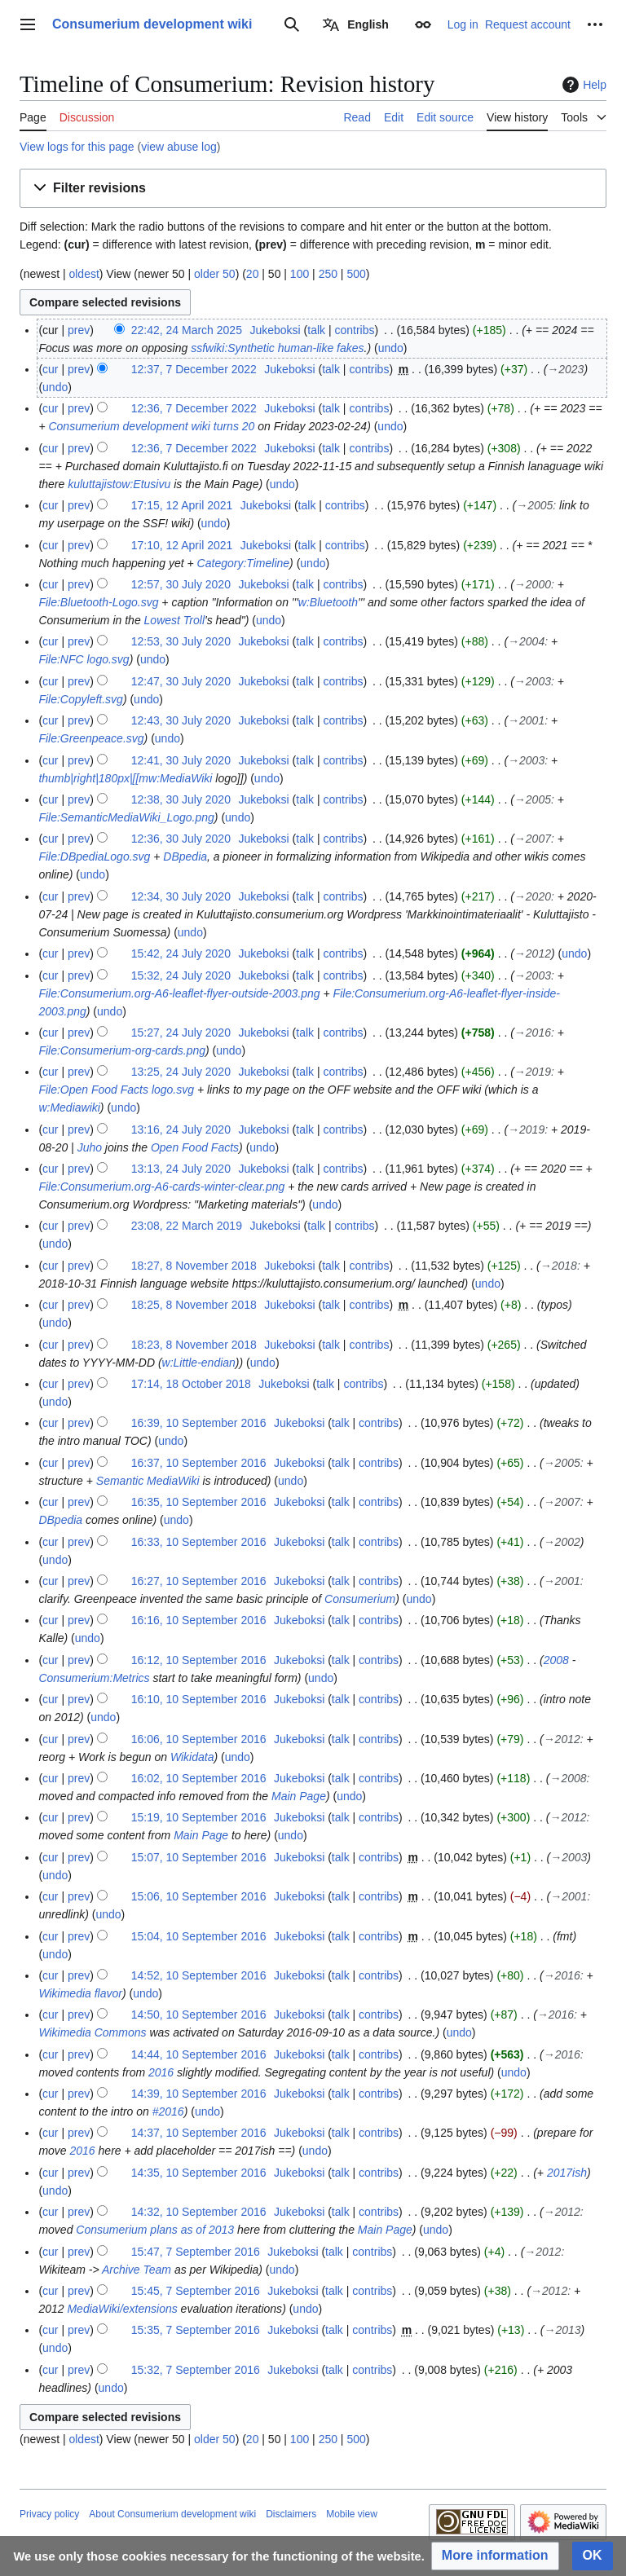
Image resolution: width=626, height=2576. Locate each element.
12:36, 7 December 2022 (194, 408)
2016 (161, 2072)
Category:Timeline (243, 563)
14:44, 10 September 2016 (199, 2054)
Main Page (298, 1796)
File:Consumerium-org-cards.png (121, 1050)
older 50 (215, 273)
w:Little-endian (199, 1362)
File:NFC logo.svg (83, 659)
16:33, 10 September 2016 (199, 1541)
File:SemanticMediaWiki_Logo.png (126, 817)
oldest (83, 273)
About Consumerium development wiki (172, 2514)
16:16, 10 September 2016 (199, 1620)
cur (50, 369)
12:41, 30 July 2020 (181, 760)
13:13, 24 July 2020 (181, 1168)
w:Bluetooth (328, 602)
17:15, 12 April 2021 (182, 505)
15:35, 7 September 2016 (195, 2329)
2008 (556, 1660)
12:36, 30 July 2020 (181, 838)
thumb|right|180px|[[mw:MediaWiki (125, 778)
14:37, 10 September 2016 (199, 2132)
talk (316, 330)
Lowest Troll (174, 620)
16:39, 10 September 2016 (199, 1422)
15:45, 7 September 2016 (195, 2290)
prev (79, 330)
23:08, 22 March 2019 (186, 1225)
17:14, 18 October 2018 (191, 1383)
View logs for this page (77, 146)
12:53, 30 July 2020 (181, 641)
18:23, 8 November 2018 (194, 1344)
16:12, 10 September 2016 (199, 1660)
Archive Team (136, 2269)
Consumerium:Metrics (93, 1677)
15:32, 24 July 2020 (181, 975)
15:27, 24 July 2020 (181, 1032)
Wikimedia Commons (92, 2032)
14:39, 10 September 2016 (199, 2093)
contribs (354, 330)
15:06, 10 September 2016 (199, 1896)
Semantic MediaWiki (148, 1480)
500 (355, 273)
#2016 (168, 2111)
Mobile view (351, 2514)
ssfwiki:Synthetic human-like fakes (277, 347)
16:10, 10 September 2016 (199, 1699)
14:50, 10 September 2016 (199, 2014)
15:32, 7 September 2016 (195, 2369)
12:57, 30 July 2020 (181, 584)
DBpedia (185, 856)
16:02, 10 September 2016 (199, 1778)
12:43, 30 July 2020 (181, 720)
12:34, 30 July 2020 (181, 896)
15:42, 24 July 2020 (181, 953)
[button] (313, 189)
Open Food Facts (195, 1147)
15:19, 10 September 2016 (199, 1817)
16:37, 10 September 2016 (199, 1462)
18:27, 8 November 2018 (194, 1265)
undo (390, 347)
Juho (89, 1147)
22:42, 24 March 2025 (186, 330)
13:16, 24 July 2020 (181, 1129)
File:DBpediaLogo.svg (94, 856)
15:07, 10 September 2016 (199, 1857)
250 (328, 273)
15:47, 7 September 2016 (195, 2251)
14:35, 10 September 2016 (199, 2172)
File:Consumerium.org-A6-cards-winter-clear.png (161, 1186)
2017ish (567, 2172)
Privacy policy (49, 2514)
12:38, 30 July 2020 (181, 799)
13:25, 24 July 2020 (181, 1071)
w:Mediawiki (68, 1107)
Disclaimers (291, 2514)
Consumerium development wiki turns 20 (151, 426)
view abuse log (179, 146)
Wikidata (192, 1757)
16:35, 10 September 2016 (199, 1501)
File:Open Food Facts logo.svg (116, 1089)
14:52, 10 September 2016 (199, 1975)
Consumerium (359, 1598)
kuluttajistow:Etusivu (119, 484)
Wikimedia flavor (80, 1993)
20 (252, 273)
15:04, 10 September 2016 (199, 1936)
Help (582, 85)
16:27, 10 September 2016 (199, 1580)
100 (299, 273)
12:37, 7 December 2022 (194, 369)
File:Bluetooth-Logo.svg (98, 602)
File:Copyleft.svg (80, 699)
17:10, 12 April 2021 (182, 545)
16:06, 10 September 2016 (199, 1739)
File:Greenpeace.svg (90, 738)
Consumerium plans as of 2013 (155, 2229)
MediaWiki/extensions (122, 2308)
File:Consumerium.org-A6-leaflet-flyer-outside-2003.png (179, 993)
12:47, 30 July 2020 (181, 681)
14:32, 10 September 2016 (199, 2211)
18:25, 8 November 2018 (194, 1304)
